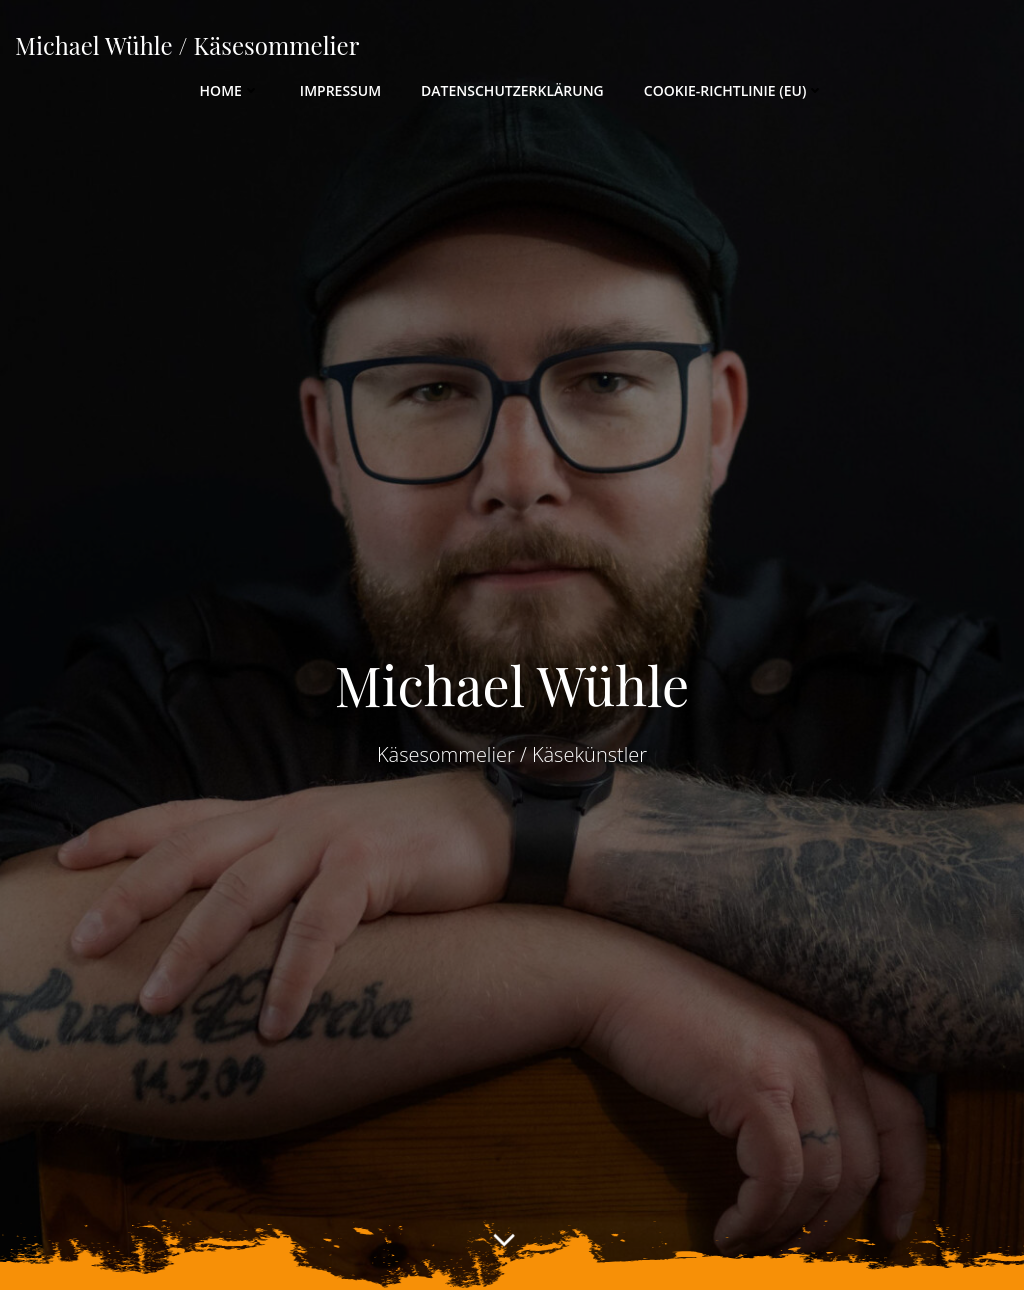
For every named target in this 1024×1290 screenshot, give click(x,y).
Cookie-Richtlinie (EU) (734, 90)
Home (230, 90)
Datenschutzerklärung (512, 90)
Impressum (340, 90)
